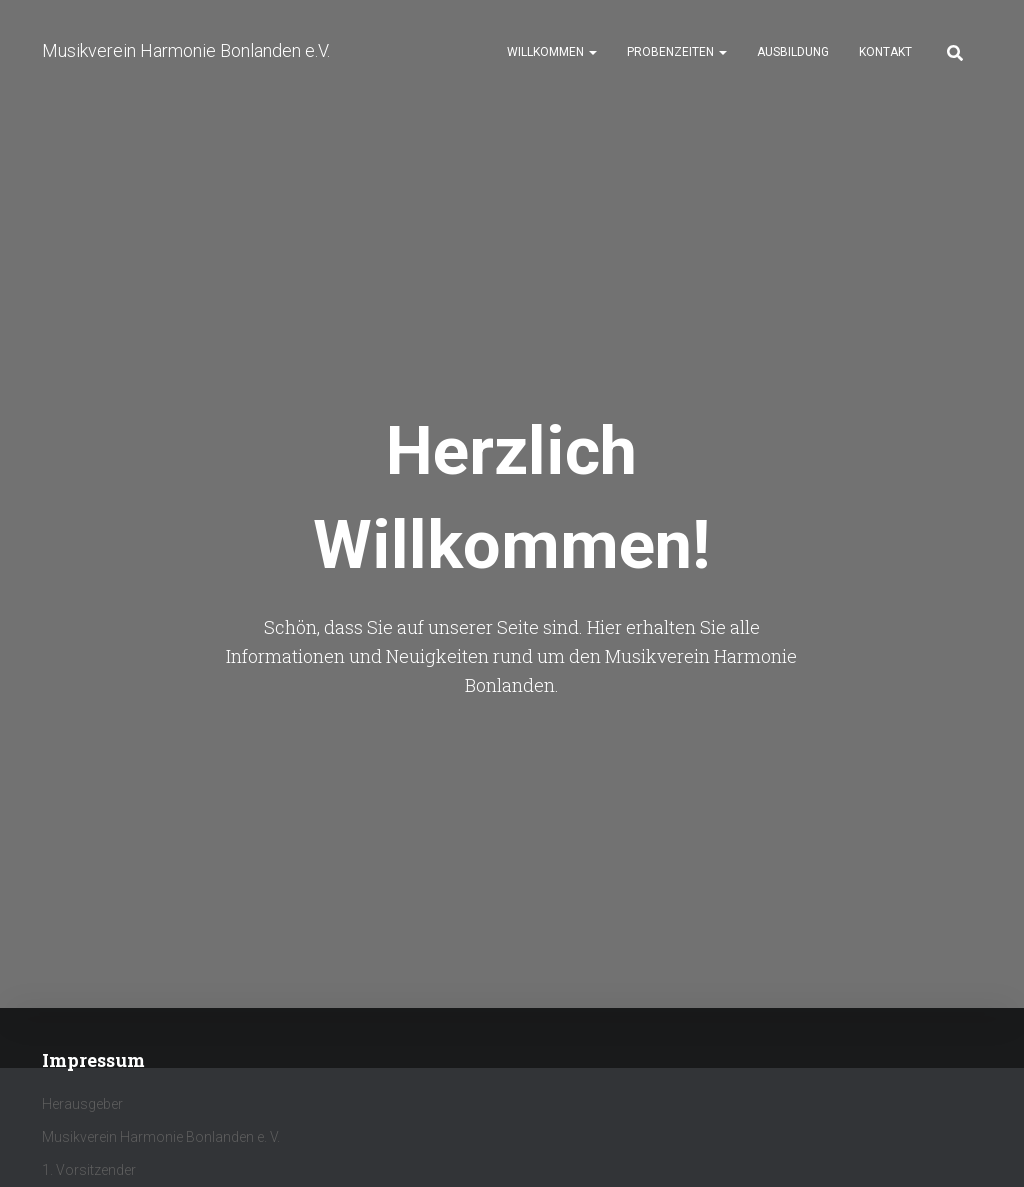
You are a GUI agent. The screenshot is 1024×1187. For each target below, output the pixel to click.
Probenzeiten (677, 52)
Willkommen (552, 52)
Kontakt (885, 52)
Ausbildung (793, 52)
